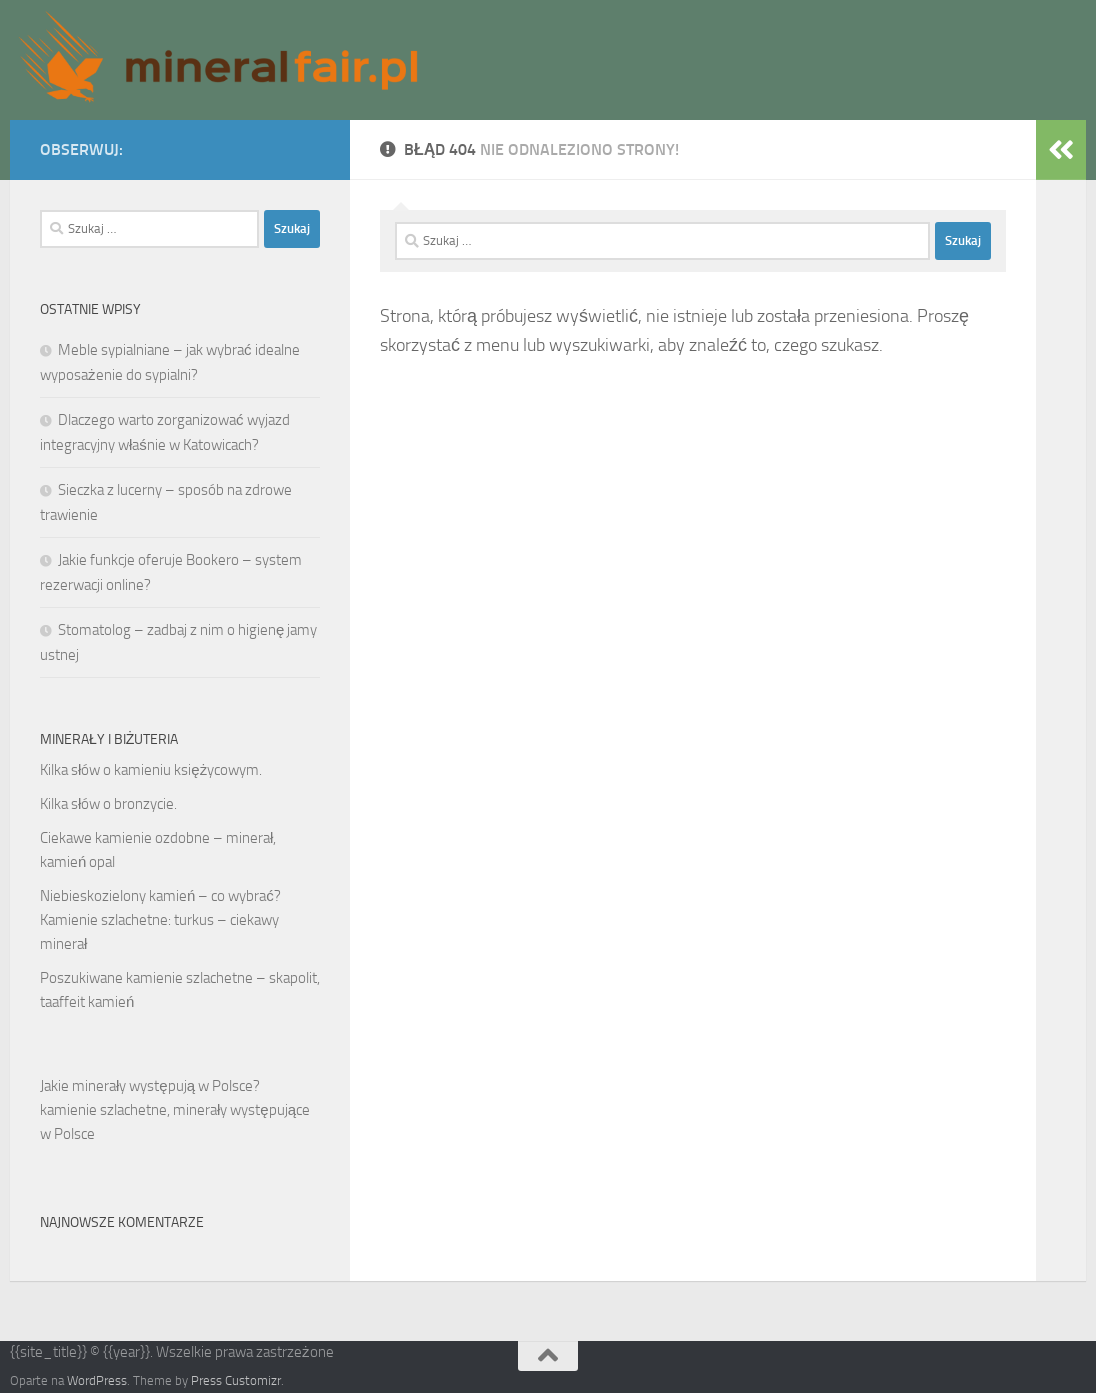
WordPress (97, 1380)
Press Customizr (236, 1380)
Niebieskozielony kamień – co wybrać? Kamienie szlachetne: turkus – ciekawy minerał (160, 920)
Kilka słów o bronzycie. (108, 804)
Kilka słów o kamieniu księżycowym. (151, 770)
